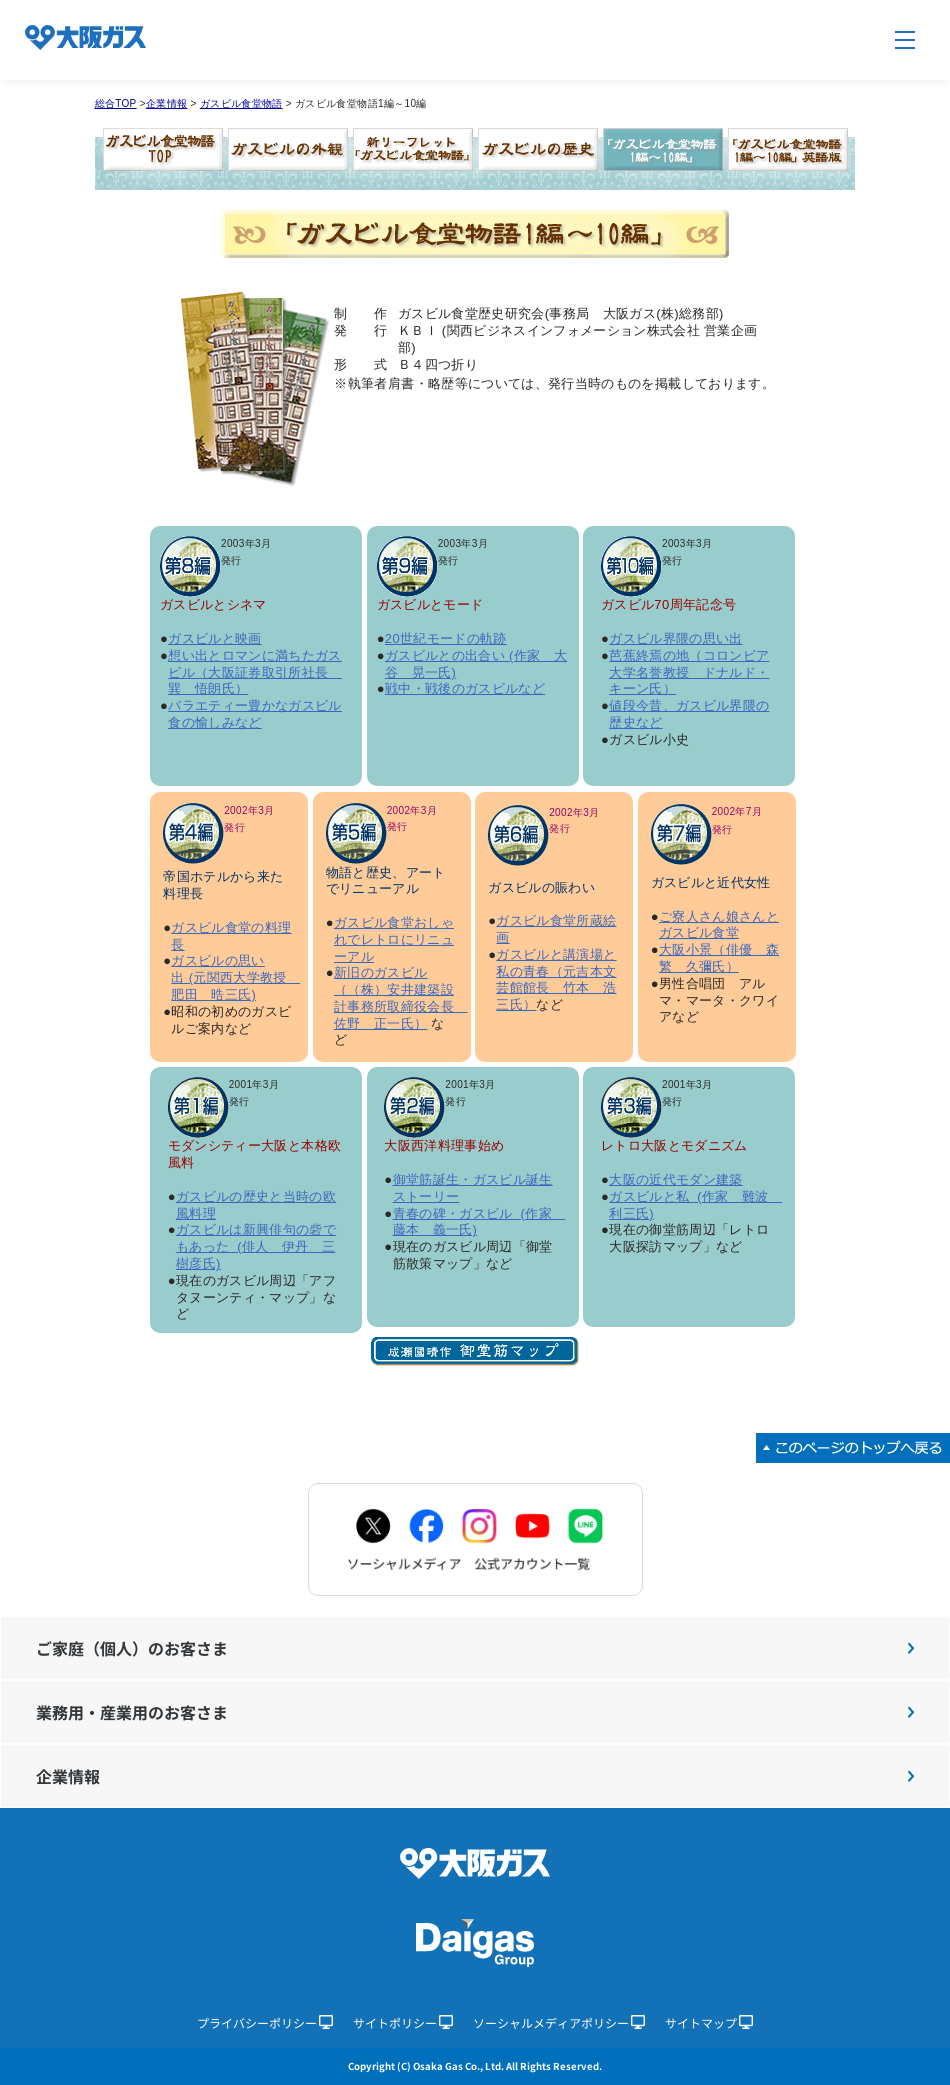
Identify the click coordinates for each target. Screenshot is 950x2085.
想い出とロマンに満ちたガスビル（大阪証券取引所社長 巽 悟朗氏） (255, 672)
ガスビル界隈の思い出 (676, 638)
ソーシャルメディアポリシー (559, 2022)
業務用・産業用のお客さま (475, 1712)
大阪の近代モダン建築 (676, 1179)
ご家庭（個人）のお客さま (475, 1648)
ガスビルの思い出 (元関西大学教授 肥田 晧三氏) (235, 977)
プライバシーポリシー (265, 2022)
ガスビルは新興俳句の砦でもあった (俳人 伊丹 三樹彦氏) (256, 1246)
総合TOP (116, 103)
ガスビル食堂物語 (241, 103)
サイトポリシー (403, 2022)
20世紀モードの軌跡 (446, 638)
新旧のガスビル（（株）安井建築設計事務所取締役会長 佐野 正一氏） (401, 997)
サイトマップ (709, 2022)
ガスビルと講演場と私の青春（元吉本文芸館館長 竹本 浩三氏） (556, 979)
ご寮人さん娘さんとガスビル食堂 (719, 925)
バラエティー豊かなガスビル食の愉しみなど (255, 714)
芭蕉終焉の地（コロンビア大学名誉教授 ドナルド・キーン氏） (689, 672)
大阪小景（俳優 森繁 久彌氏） (719, 958)
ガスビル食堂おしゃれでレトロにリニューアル (394, 939)
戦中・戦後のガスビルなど (465, 688)
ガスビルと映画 (214, 638)
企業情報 (166, 103)
